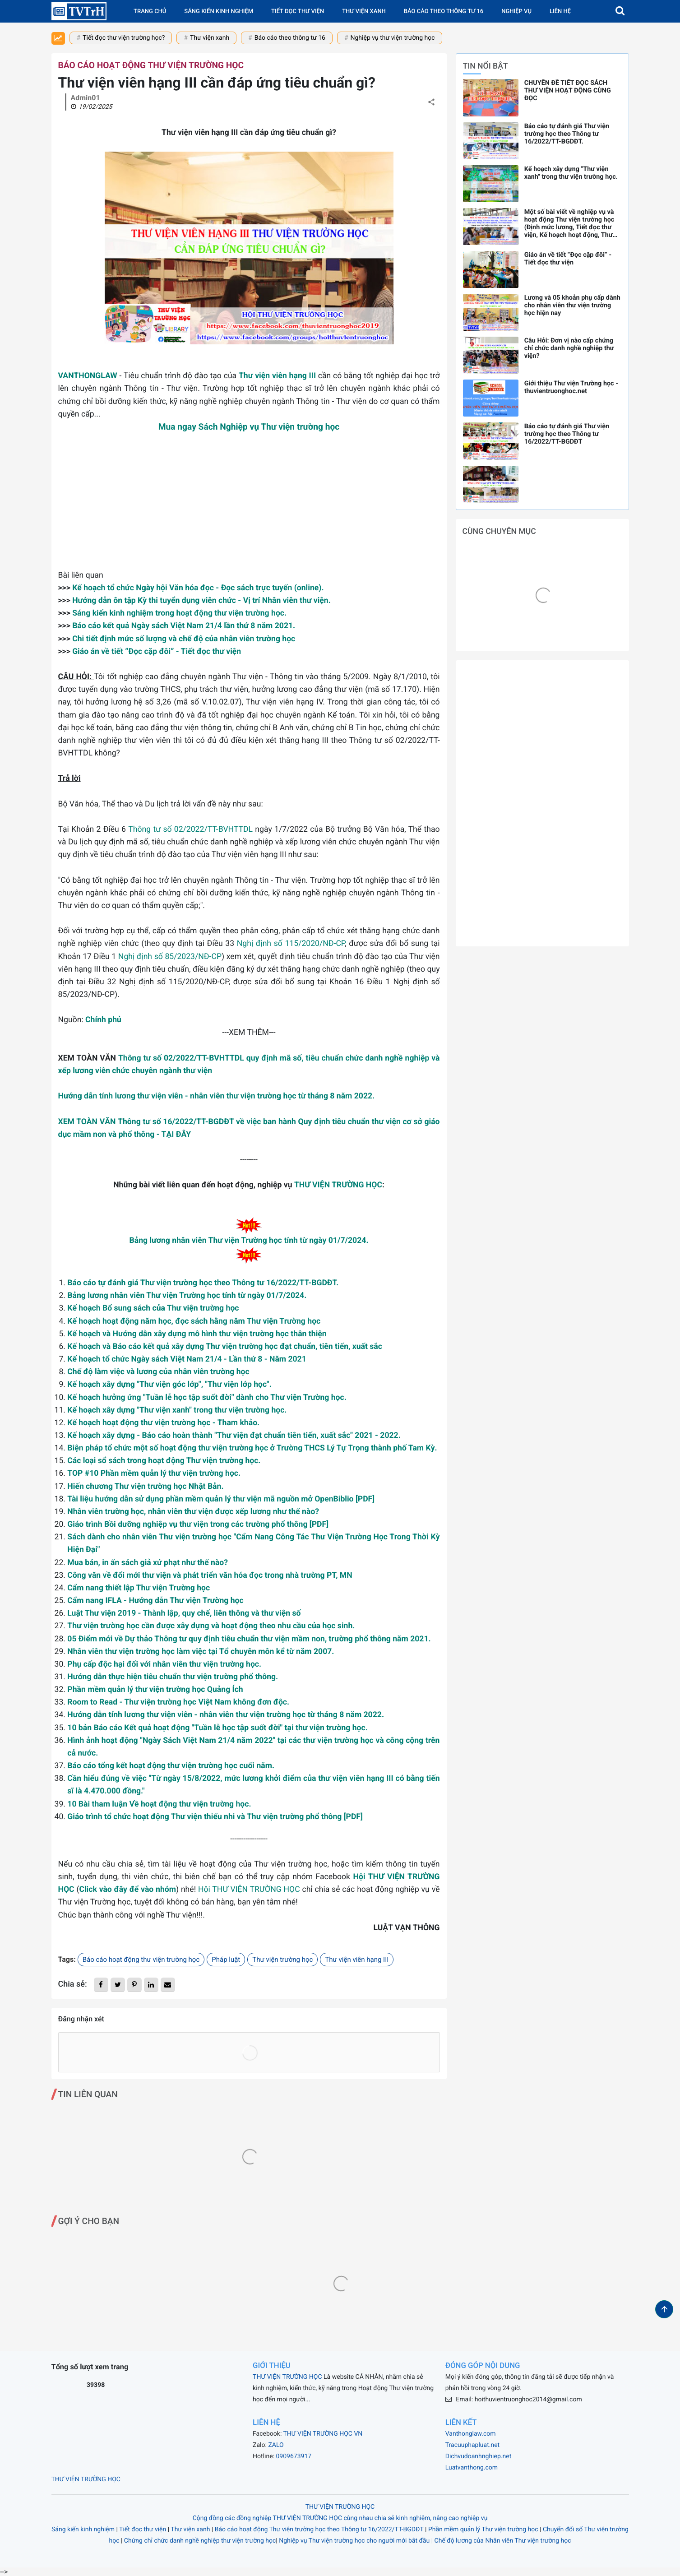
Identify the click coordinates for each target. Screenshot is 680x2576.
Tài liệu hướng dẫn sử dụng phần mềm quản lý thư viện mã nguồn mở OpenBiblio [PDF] (221, 1499)
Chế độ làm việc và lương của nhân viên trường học (158, 1371)
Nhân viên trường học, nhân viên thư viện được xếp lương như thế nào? (193, 1511)
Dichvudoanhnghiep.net (478, 2456)
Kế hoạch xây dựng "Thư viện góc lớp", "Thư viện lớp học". (169, 1384)
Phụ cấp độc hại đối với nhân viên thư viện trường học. (164, 1664)
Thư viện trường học (282, 1959)
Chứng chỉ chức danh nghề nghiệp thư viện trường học (200, 2540)
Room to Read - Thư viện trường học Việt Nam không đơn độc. (178, 1702)
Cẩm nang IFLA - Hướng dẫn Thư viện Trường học (155, 1600)
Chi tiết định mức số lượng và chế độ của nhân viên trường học (183, 639)
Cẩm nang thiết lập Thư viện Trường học (138, 1588)
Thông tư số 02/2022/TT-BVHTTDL (190, 829)
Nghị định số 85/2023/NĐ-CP (170, 956)
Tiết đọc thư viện (297, 11)
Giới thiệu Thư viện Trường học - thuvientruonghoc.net (571, 387)
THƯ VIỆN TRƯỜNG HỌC (338, 1185)
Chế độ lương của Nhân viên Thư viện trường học (503, 2540)
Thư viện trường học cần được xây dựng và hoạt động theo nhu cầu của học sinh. (211, 1626)
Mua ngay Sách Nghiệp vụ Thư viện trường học (249, 427)
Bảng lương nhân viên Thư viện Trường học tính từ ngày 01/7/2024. (249, 1240)
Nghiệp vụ (516, 11)
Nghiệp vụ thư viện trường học (393, 38)
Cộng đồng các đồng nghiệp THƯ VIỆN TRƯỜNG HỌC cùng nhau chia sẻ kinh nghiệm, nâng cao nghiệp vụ (340, 2518)
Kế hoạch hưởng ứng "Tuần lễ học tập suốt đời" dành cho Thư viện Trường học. (207, 1397)
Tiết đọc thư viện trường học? (124, 38)
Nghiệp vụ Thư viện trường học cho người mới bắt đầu (354, 2540)
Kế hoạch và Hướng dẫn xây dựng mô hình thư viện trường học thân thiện (196, 1334)
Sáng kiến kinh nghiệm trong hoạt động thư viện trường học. (179, 613)
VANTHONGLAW (87, 375)
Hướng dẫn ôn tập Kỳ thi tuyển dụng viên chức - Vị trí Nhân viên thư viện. (201, 600)
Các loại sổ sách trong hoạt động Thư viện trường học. (163, 1460)
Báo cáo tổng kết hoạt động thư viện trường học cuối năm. (170, 1765)
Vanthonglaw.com (470, 2433)
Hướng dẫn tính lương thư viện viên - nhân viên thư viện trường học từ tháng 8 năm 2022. (216, 1096)
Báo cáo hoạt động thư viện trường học (151, 65)
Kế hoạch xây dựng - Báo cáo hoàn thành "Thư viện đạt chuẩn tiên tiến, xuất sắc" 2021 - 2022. (234, 1435)
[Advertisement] (249, 506)
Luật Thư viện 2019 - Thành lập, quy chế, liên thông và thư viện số (184, 1613)
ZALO (275, 2445)
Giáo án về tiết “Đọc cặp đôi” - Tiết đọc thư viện (156, 651)
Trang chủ (150, 11)
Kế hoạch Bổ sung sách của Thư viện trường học (153, 1308)
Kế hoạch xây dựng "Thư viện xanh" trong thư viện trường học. (177, 1410)
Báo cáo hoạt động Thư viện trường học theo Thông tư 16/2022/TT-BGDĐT (319, 2529)
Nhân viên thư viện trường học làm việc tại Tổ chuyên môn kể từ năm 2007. (200, 1651)
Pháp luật (226, 1959)
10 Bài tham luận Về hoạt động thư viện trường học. (159, 1804)
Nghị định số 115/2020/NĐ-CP (291, 943)
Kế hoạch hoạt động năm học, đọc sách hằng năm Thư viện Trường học (193, 1321)
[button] (620, 11)
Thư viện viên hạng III (277, 375)
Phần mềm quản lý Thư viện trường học (483, 2529)
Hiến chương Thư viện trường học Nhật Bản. (145, 1486)
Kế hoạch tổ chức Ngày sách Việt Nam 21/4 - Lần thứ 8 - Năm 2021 (186, 1359)
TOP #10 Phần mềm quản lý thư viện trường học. (154, 1473)
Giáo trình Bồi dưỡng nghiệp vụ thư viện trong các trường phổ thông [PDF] (197, 1524)
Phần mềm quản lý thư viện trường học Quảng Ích (155, 1689)
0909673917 (294, 2456)
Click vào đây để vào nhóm (127, 1889)
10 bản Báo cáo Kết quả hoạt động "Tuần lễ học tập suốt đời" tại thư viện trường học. (217, 1728)
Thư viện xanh (364, 11)
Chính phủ (103, 1019)
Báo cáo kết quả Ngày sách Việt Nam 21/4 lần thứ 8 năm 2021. (183, 625)
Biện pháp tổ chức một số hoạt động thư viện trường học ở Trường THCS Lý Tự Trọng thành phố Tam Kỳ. (252, 1448)
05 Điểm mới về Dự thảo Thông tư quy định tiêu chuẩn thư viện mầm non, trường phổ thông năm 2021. (248, 1639)
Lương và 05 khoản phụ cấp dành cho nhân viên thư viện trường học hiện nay (572, 305)
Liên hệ (560, 11)
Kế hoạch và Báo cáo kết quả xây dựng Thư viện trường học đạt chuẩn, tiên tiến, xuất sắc (224, 1346)
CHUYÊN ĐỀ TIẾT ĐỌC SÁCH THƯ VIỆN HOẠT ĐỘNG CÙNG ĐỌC (567, 90)
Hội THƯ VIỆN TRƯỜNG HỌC (249, 1889)
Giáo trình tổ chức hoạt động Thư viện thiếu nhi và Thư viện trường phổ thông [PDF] (215, 1816)
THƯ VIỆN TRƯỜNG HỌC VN (323, 2433)
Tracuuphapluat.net (472, 2445)
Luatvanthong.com (471, 2467)
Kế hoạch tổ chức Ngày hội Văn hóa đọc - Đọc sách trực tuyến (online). (198, 588)
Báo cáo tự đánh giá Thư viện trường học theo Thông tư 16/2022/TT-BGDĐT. (202, 1283)
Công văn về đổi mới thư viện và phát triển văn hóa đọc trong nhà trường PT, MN (209, 1575)
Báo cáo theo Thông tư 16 (443, 11)
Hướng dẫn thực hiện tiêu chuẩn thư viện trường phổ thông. (172, 1677)
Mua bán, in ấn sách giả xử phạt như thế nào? (147, 1562)
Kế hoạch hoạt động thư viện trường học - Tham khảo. (163, 1422)
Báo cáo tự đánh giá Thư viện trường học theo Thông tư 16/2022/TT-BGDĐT (566, 433)
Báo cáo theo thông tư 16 (289, 38)
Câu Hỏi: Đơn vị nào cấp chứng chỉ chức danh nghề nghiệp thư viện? (569, 348)
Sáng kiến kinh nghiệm (218, 11)
